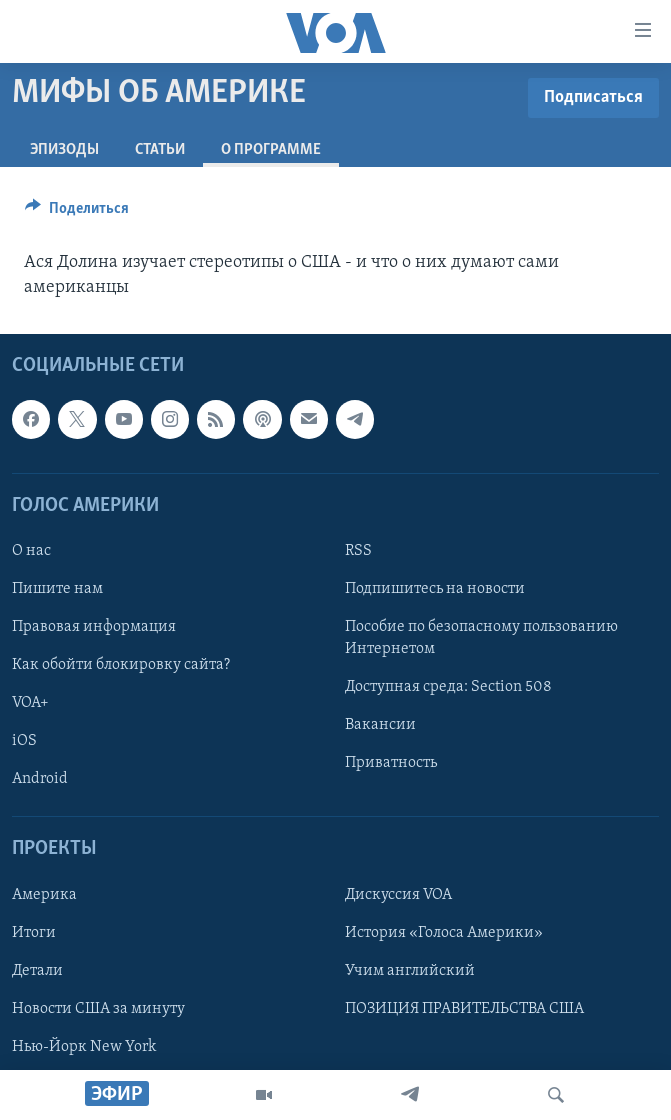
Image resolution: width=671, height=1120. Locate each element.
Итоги (34, 933)
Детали (37, 971)
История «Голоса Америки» (444, 933)
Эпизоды (64, 150)
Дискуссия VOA (398, 895)
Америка (44, 895)
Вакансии (380, 725)
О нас (31, 551)
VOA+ (30, 703)
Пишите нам (57, 589)
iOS (24, 741)
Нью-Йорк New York (84, 1047)
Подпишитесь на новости (435, 589)
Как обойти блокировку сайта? (121, 665)
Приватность (391, 763)
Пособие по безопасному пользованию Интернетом (481, 638)
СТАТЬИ (160, 150)
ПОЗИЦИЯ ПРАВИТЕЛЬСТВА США (464, 1009)
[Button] (77, 213)
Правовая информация (94, 627)
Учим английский (410, 971)
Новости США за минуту (98, 1009)
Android (40, 779)
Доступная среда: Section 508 (448, 687)
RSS (358, 551)
